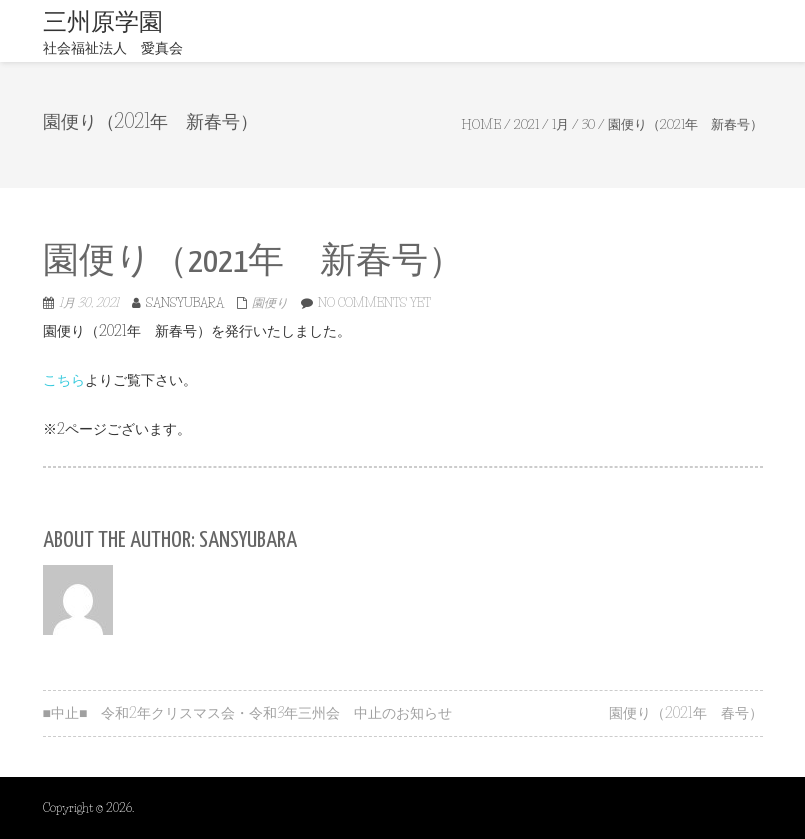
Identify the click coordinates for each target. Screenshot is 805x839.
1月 (560, 124)
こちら (64, 380)
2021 (526, 124)
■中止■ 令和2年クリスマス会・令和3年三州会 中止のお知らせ (248, 713)
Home (481, 124)
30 (588, 124)
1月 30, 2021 (89, 302)
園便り (270, 302)
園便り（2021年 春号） (686, 713)
